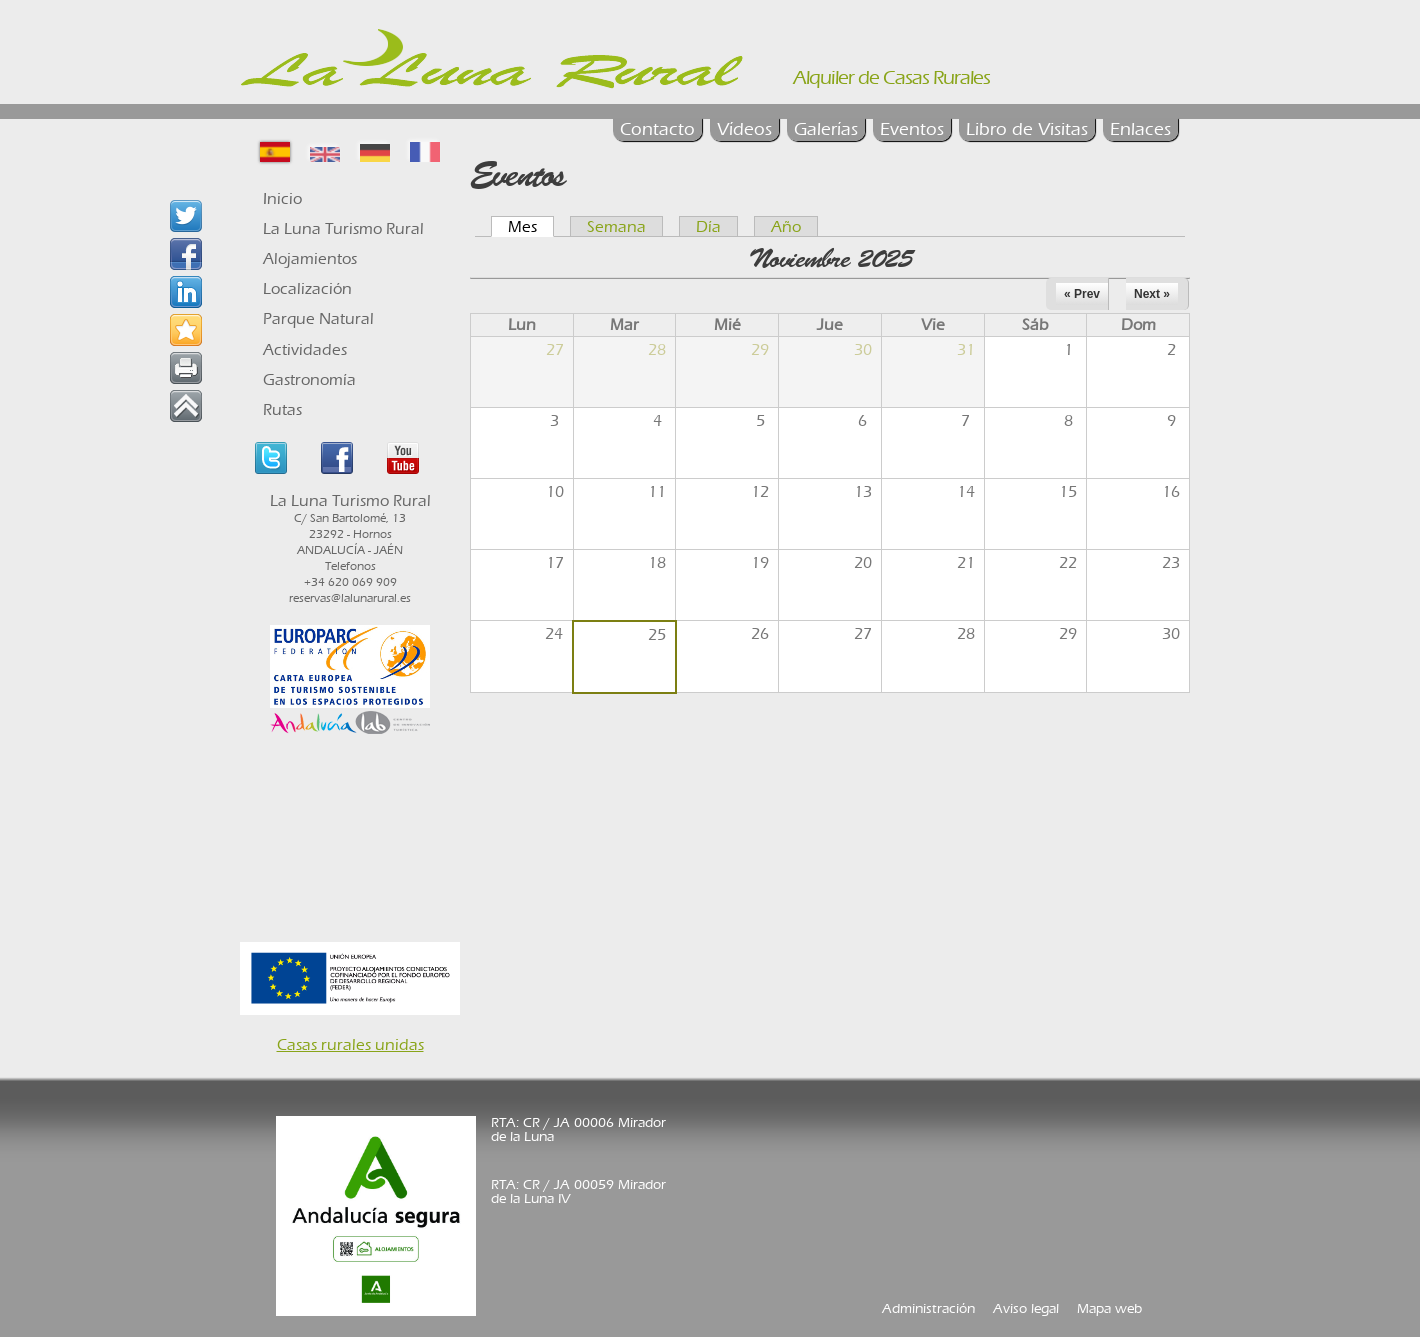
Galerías (826, 129)
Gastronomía (309, 379)
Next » (1152, 294)
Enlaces (1140, 129)
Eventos (912, 129)
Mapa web (1109, 1308)
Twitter (271, 458)
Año (786, 226)
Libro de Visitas (1027, 129)
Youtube (403, 458)
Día (708, 226)
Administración (928, 1308)
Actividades (305, 349)
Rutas (282, 409)
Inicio (282, 198)
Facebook (337, 458)
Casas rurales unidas (350, 1044)
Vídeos (744, 129)
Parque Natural (318, 318)
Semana (616, 226)
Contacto (657, 129)
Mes (531, 226)
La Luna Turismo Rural (343, 228)
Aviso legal (1026, 1308)
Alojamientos (310, 258)
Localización (307, 288)
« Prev (1082, 294)
